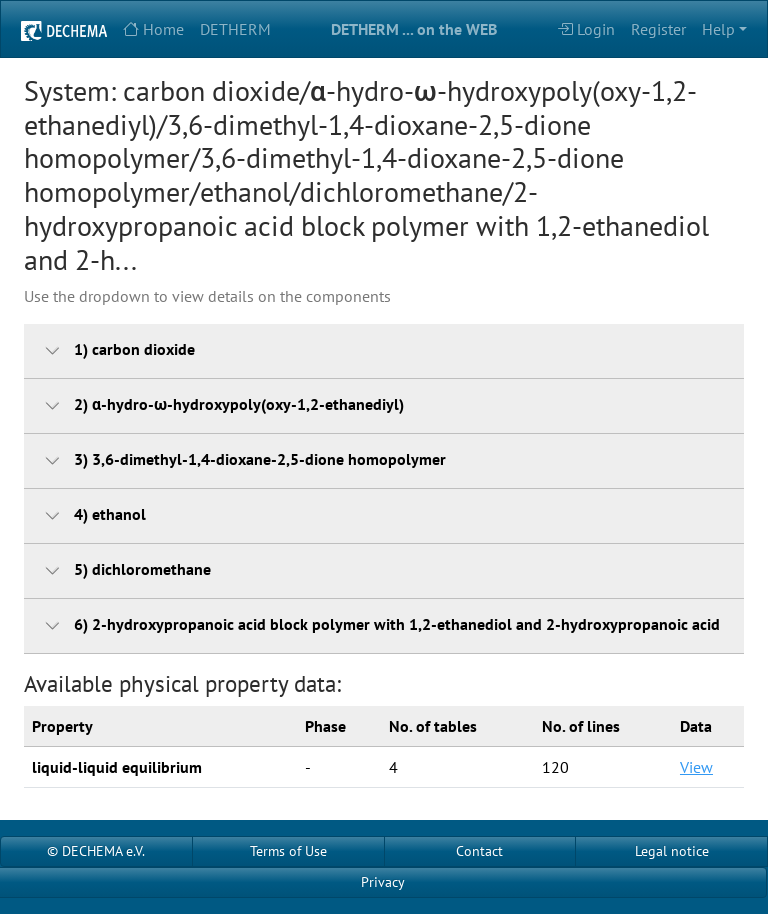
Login (586, 29)
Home (153, 29)
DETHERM (235, 29)
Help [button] (718, 29)
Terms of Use (288, 851)
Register (658, 29)
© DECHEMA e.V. (96, 851)
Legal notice (672, 851)
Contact (479, 851)
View (696, 767)
